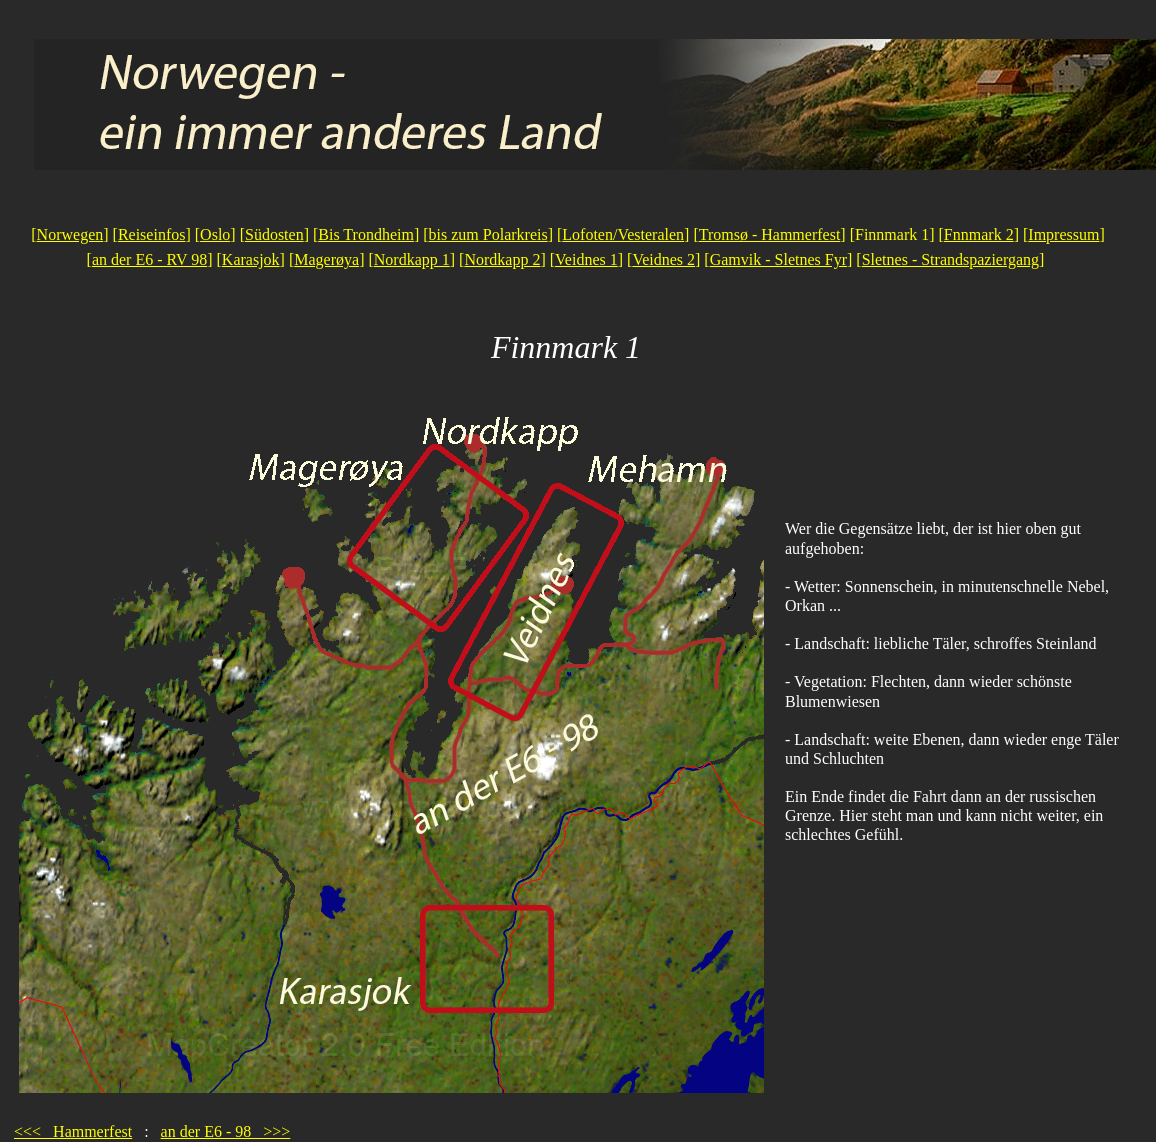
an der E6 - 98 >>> (226, 1131)
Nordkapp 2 (502, 259)
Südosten (274, 234)
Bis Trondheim (366, 234)
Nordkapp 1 (412, 259)
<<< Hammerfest (73, 1131)
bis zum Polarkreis (488, 234)
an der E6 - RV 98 (149, 259)
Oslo (215, 234)
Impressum (1063, 234)
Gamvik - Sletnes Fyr (778, 259)
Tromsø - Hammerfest (770, 234)
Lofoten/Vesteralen (623, 234)
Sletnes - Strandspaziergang (950, 259)
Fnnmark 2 (979, 234)
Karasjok (251, 259)
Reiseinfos (152, 234)
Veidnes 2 (663, 259)
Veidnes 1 (586, 259)
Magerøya (326, 259)
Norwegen (70, 234)
